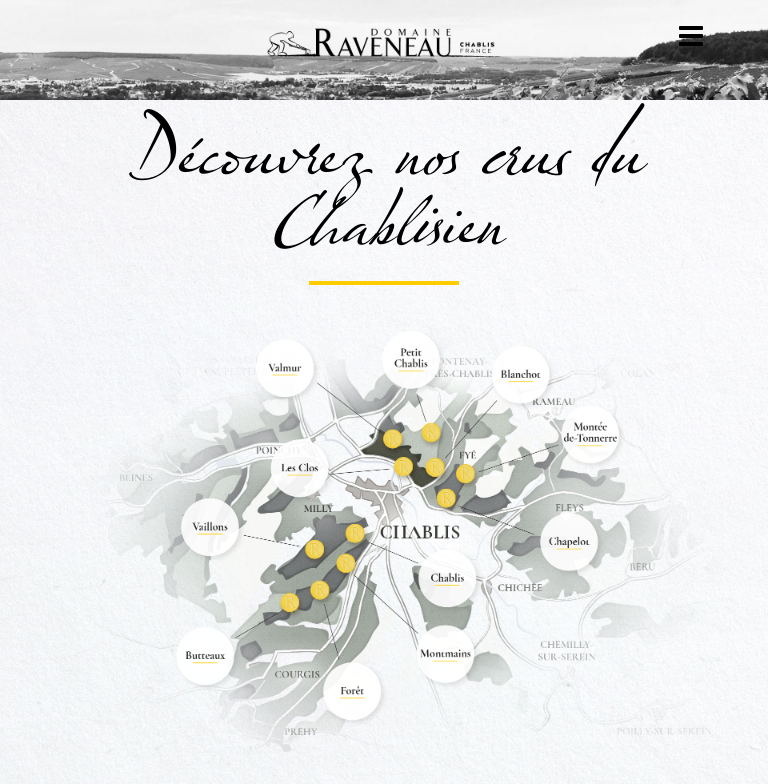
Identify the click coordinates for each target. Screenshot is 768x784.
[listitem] (283, 369)
